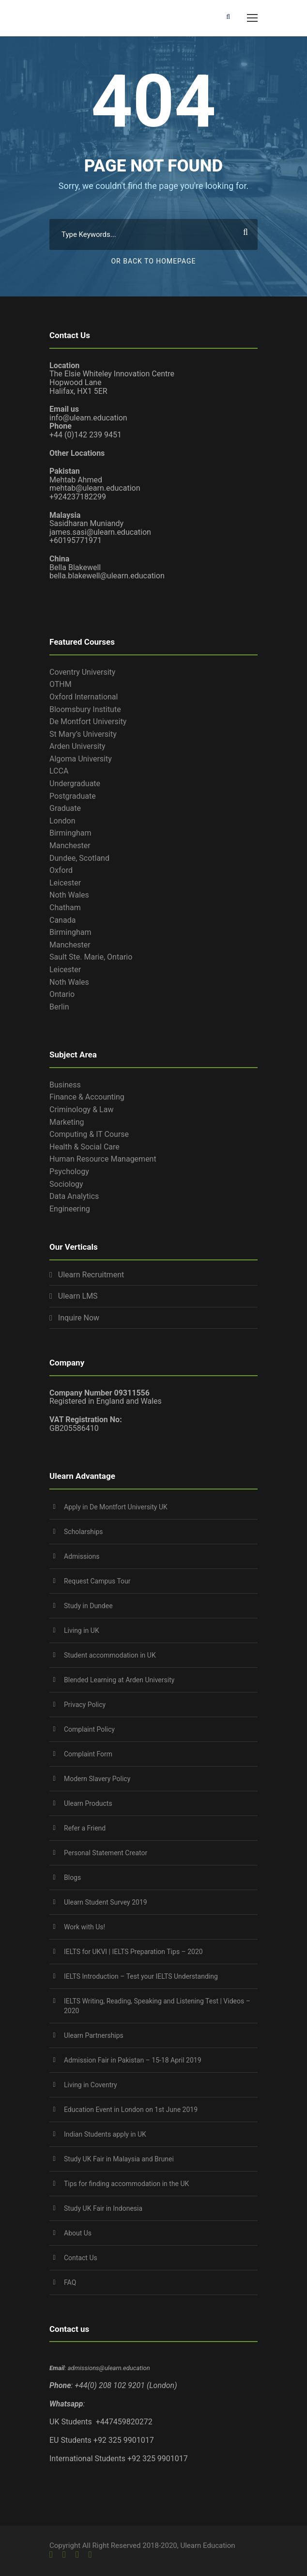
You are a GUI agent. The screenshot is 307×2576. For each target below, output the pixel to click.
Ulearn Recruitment (91, 1275)
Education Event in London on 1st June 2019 (131, 2109)
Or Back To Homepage (153, 261)
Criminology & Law (81, 1109)
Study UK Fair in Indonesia (103, 2208)
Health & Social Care (84, 1146)
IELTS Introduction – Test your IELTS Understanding (141, 1976)
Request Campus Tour (97, 1581)
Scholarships (83, 1532)
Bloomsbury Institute (85, 709)
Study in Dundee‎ (88, 1606)
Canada (62, 920)
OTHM (60, 684)
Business (65, 1084)
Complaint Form (88, 1754)
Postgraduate (72, 796)
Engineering (69, 1208)
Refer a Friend (85, 1828)
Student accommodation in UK (110, 1655)
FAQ (70, 2282)
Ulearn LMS (78, 1296)
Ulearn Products (88, 1803)
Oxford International (83, 696)
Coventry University (82, 672)
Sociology (66, 1184)
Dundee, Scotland (79, 858)
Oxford (61, 870)
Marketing (66, 1122)
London (62, 820)
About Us (78, 2233)
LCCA (58, 771)
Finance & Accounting (86, 1097)
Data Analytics (74, 1196)
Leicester (65, 882)
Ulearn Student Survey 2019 (105, 1902)
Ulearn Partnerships (93, 2035)
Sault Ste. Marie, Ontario (90, 957)
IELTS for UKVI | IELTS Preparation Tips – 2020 (133, 1951)
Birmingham (70, 833)
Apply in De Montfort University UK (116, 1507)
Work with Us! (84, 1927)
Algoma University (80, 758)
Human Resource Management (102, 1159)
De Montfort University (87, 721)
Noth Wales (69, 895)
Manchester (70, 845)
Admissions (82, 1556)
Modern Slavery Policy (97, 1779)
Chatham (65, 907)
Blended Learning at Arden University (119, 1680)
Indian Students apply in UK (105, 2134)
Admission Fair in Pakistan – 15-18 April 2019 (132, 2060)
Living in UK (81, 1630)
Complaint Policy (89, 1729)
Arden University (77, 746)
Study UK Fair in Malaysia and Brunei (119, 2159)
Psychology (69, 1171)
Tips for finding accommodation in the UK (126, 2184)
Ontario (62, 994)
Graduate (65, 808)
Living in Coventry (90, 2085)
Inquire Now (78, 1318)
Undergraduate (74, 783)
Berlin (59, 1006)
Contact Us (80, 2258)
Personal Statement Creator (105, 1853)
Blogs (72, 1877)
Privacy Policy (85, 1704)
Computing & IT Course (89, 1134)
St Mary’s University (83, 734)
